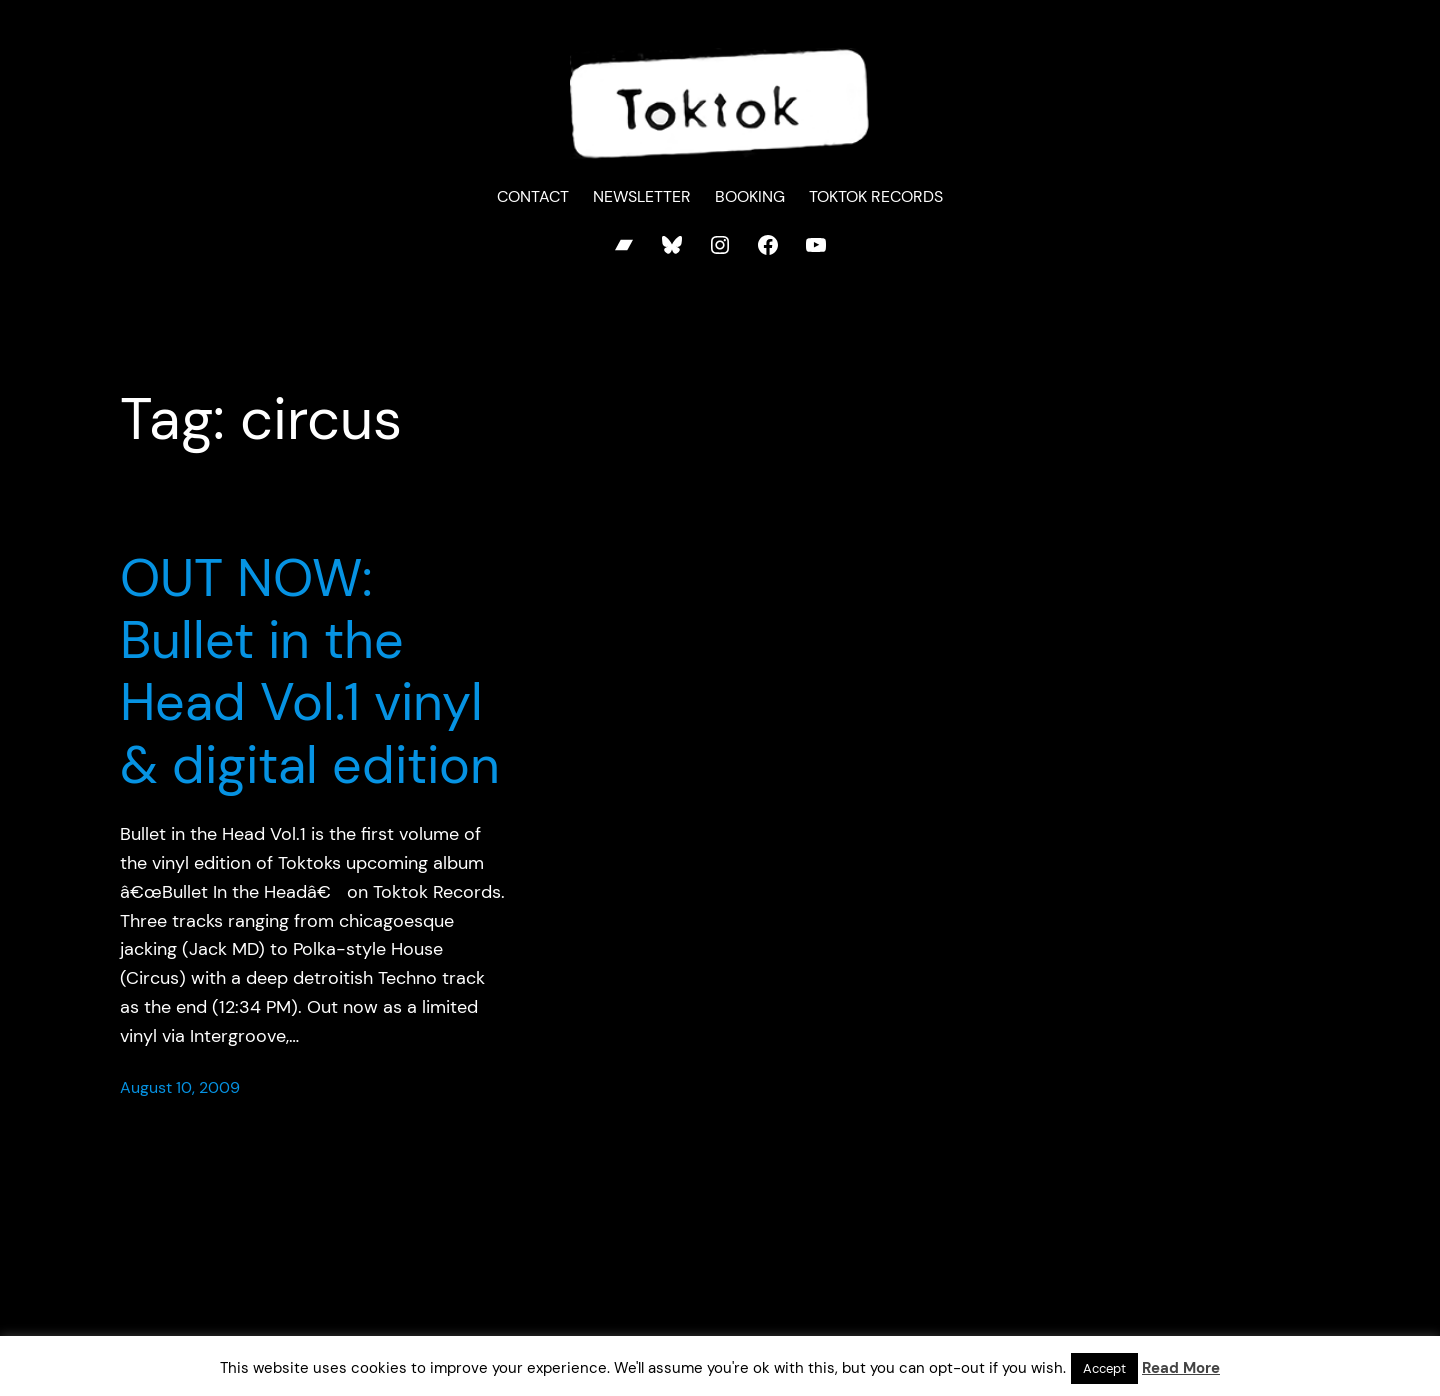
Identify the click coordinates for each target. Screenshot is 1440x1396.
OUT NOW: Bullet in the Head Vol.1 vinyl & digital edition (310, 672)
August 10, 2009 (180, 1087)
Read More (1181, 1368)
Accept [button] (1104, 1368)
